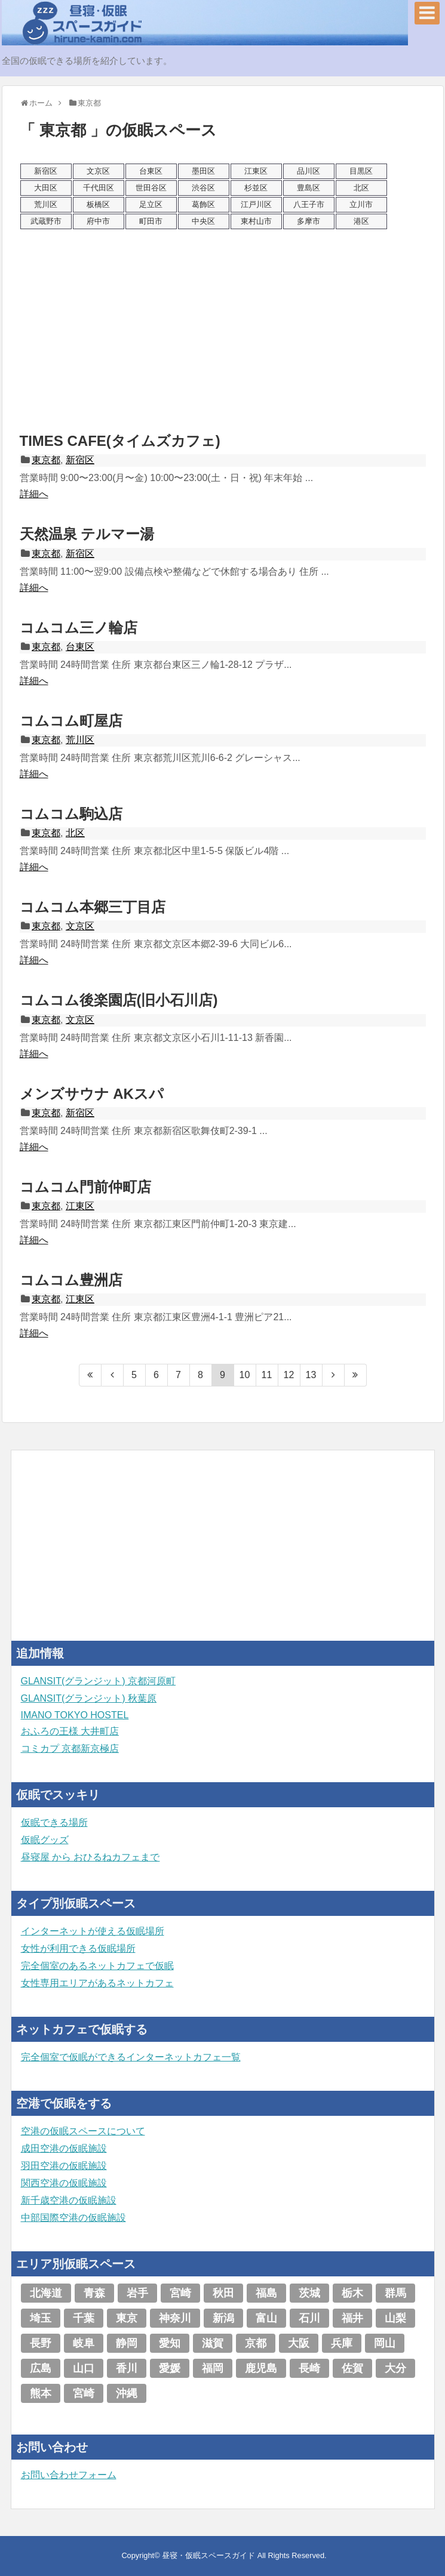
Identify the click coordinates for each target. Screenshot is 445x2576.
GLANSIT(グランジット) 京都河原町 (98, 1681)
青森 (94, 2293)
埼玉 (40, 2318)
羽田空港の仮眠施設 (64, 2166)
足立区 (150, 204)
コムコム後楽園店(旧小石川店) (119, 1000)
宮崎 (180, 2293)
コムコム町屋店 (71, 721)
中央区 (203, 221)
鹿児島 (261, 2368)
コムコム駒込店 (71, 814)
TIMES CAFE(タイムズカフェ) (120, 441)
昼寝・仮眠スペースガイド (208, 2555)
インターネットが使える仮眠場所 (92, 1931)
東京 (126, 2318)
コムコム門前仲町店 (85, 1187)
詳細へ (34, 494)
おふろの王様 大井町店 (70, 1731)
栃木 (352, 2293)
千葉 (83, 2318)
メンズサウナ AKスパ (92, 1094)
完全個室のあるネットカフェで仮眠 (97, 1966)
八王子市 (308, 204)
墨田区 (203, 171)
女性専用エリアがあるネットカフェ (97, 1983)
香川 (126, 2368)
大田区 (45, 187)
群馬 (395, 2293)
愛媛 (169, 2368)
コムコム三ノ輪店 (78, 628)
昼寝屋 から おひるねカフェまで (90, 1857)
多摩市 (308, 221)
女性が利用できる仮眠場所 (78, 1948)
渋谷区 (203, 187)
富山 (266, 2318)
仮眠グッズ (45, 1840)
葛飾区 (203, 204)
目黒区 (361, 171)
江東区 (256, 171)
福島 (266, 2293)
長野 (40, 2343)
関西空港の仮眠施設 (64, 2183)
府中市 (98, 221)
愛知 (169, 2343)
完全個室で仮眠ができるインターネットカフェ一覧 (131, 2057)
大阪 (298, 2343)
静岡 (126, 2343)
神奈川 (175, 2318)
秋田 (223, 2293)
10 (245, 1375)
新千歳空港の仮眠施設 (68, 2200)
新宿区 (45, 171)
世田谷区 (151, 187)
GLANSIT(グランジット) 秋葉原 (89, 1698)
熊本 (40, 2393)
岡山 (384, 2343)
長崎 (309, 2368)
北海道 (46, 2293)
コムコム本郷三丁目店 (92, 907)
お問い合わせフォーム (68, 2475)
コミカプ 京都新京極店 (70, 1748)
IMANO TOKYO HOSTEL (75, 1715)
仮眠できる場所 (54, 1822)
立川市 (361, 204)
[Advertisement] (223, 330)
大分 (395, 2368)
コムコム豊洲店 (71, 1280)
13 (311, 1375)
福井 (352, 2318)
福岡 (212, 2368)
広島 (40, 2368)
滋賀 (212, 2343)
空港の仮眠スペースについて (83, 2131)
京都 (255, 2343)
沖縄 (126, 2393)
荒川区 (45, 204)
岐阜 (83, 2343)
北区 (361, 187)
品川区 (308, 171)
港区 (361, 221)
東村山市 (256, 221)
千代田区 (98, 187)
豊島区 (308, 187)
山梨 (395, 2318)
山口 (83, 2368)
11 (267, 1375)
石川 (309, 2318)
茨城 (309, 2293)
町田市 (150, 221)
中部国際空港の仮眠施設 (73, 2218)
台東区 (150, 171)
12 (289, 1375)
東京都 (46, 460)
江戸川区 (256, 204)
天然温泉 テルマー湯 (87, 534)
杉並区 (256, 187)
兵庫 (341, 2343)
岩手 (137, 2293)
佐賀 (352, 2368)
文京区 (98, 171)
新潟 (223, 2318)
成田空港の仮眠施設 (64, 2148)
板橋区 (98, 204)
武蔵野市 (46, 221)
